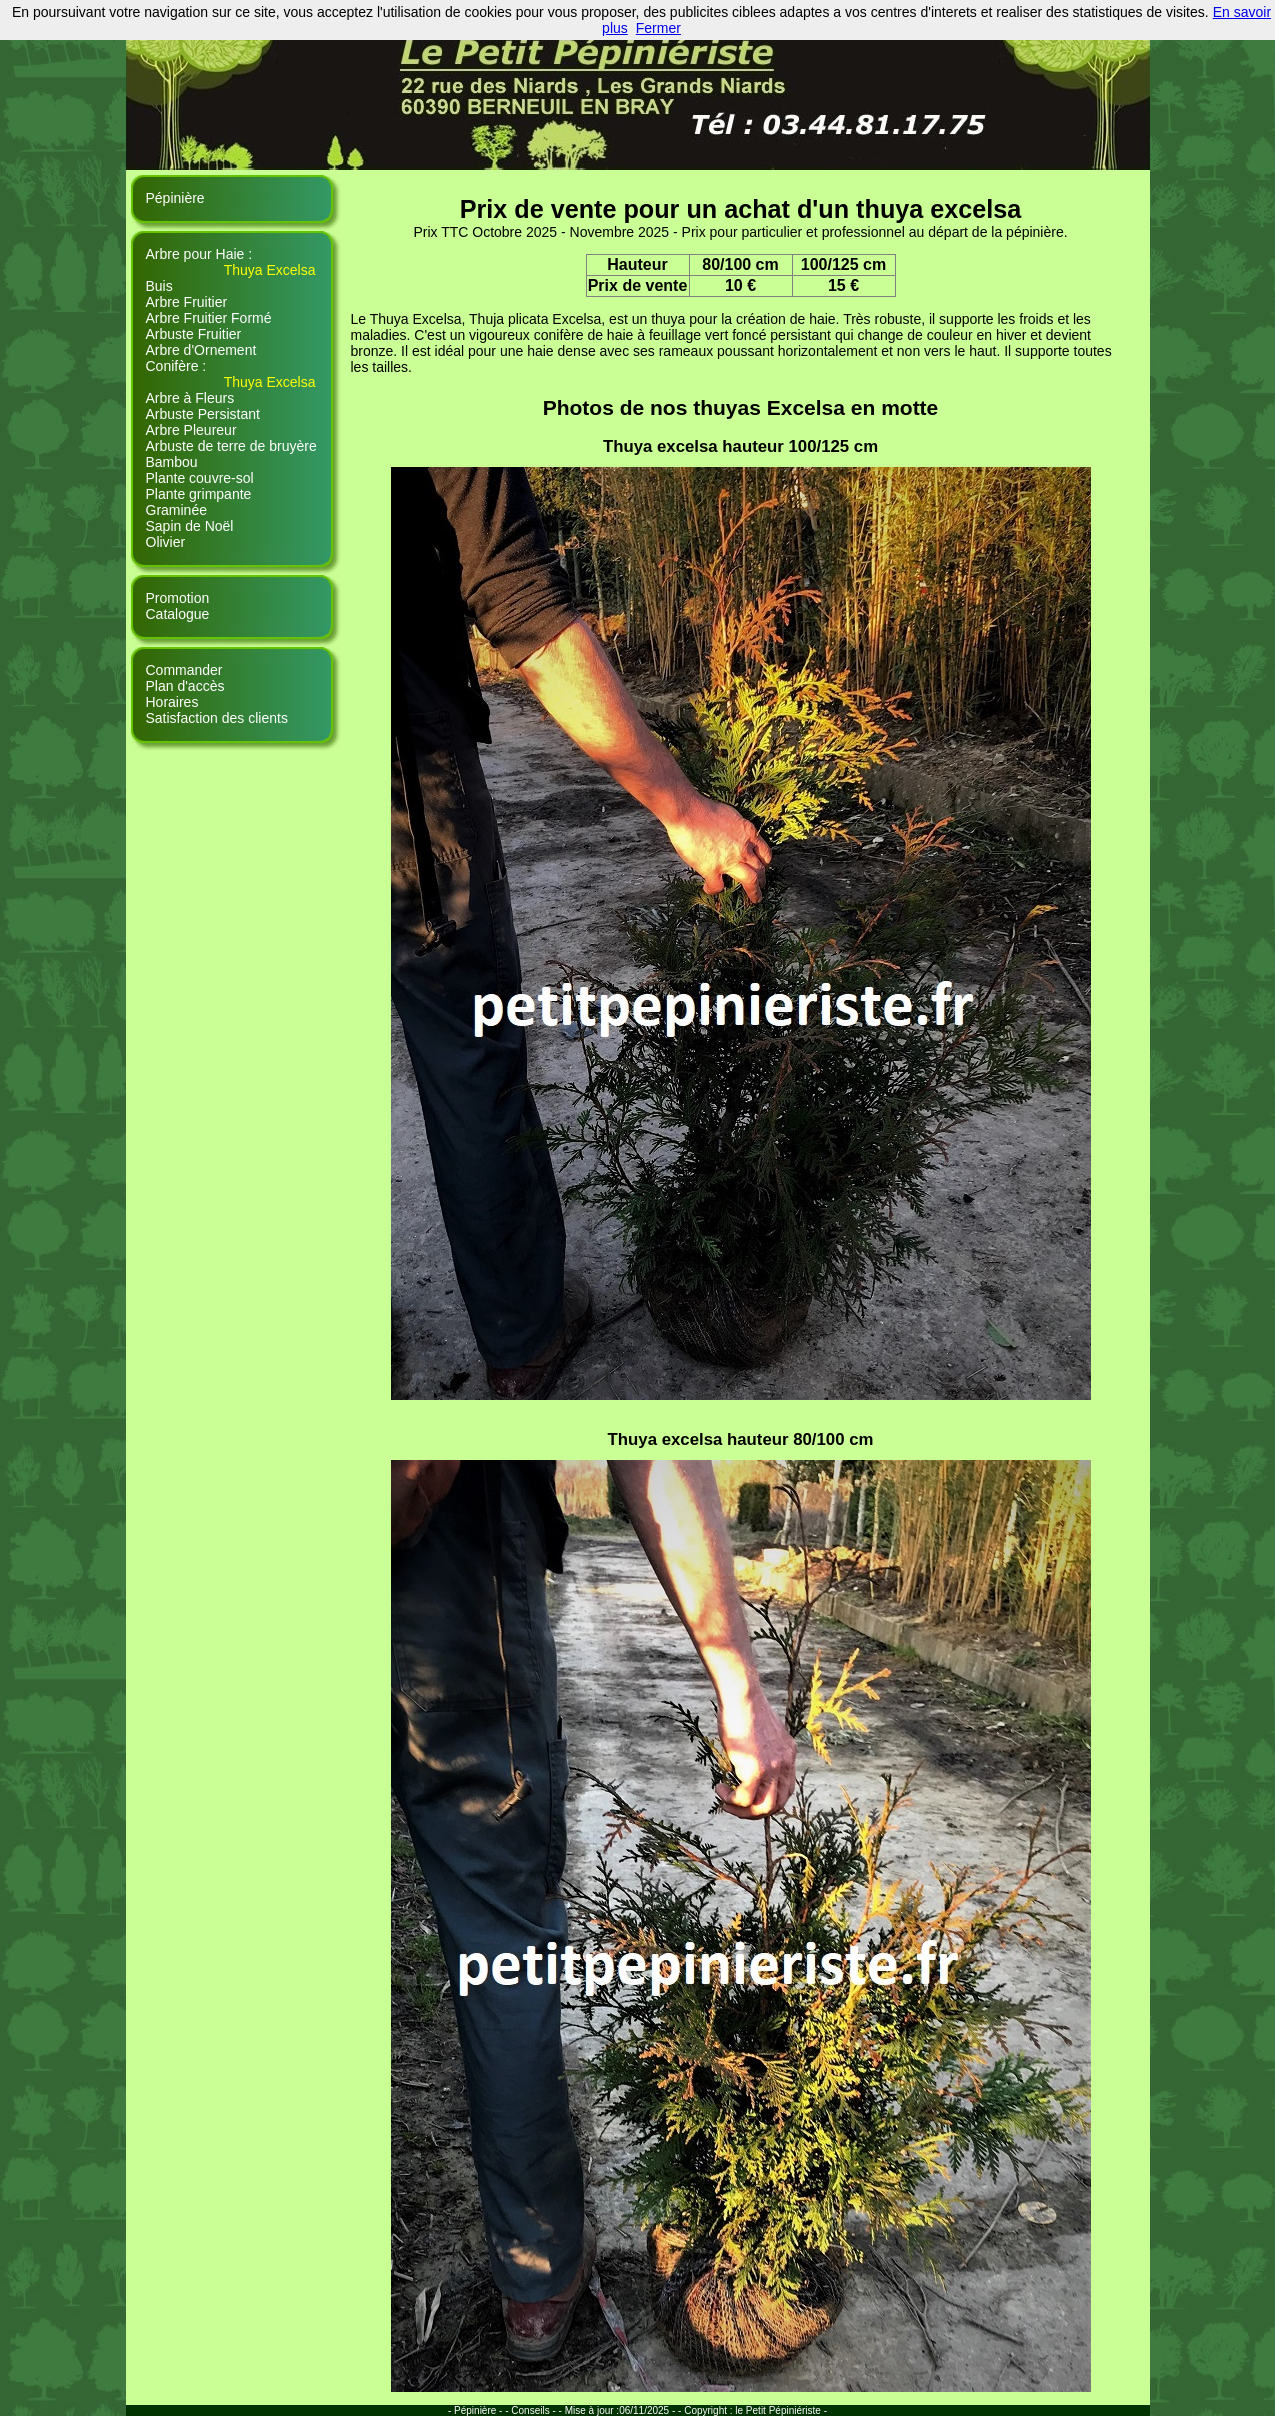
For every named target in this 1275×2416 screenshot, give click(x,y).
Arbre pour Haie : (199, 254)
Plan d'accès (185, 686)
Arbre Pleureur (191, 430)
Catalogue (178, 614)
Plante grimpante (199, 494)
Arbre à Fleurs (190, 398)
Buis (159, 286)
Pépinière (175, 198)
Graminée (176, 510)
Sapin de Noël (190, 526)
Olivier (166, 542)
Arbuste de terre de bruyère (231, 446)
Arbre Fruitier (187, 302)
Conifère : (176, 366)
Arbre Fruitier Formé (209, 318)
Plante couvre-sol (200, 478)
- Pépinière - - (479, 2410)
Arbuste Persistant (203, 414)
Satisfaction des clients (217, 718)
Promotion (178, 598)
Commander (184, 670)
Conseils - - (537, 2410)
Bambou (172, 462)
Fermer (658, 28)
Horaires (172, 702)
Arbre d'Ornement (201, 350)
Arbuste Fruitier (194, 334)
